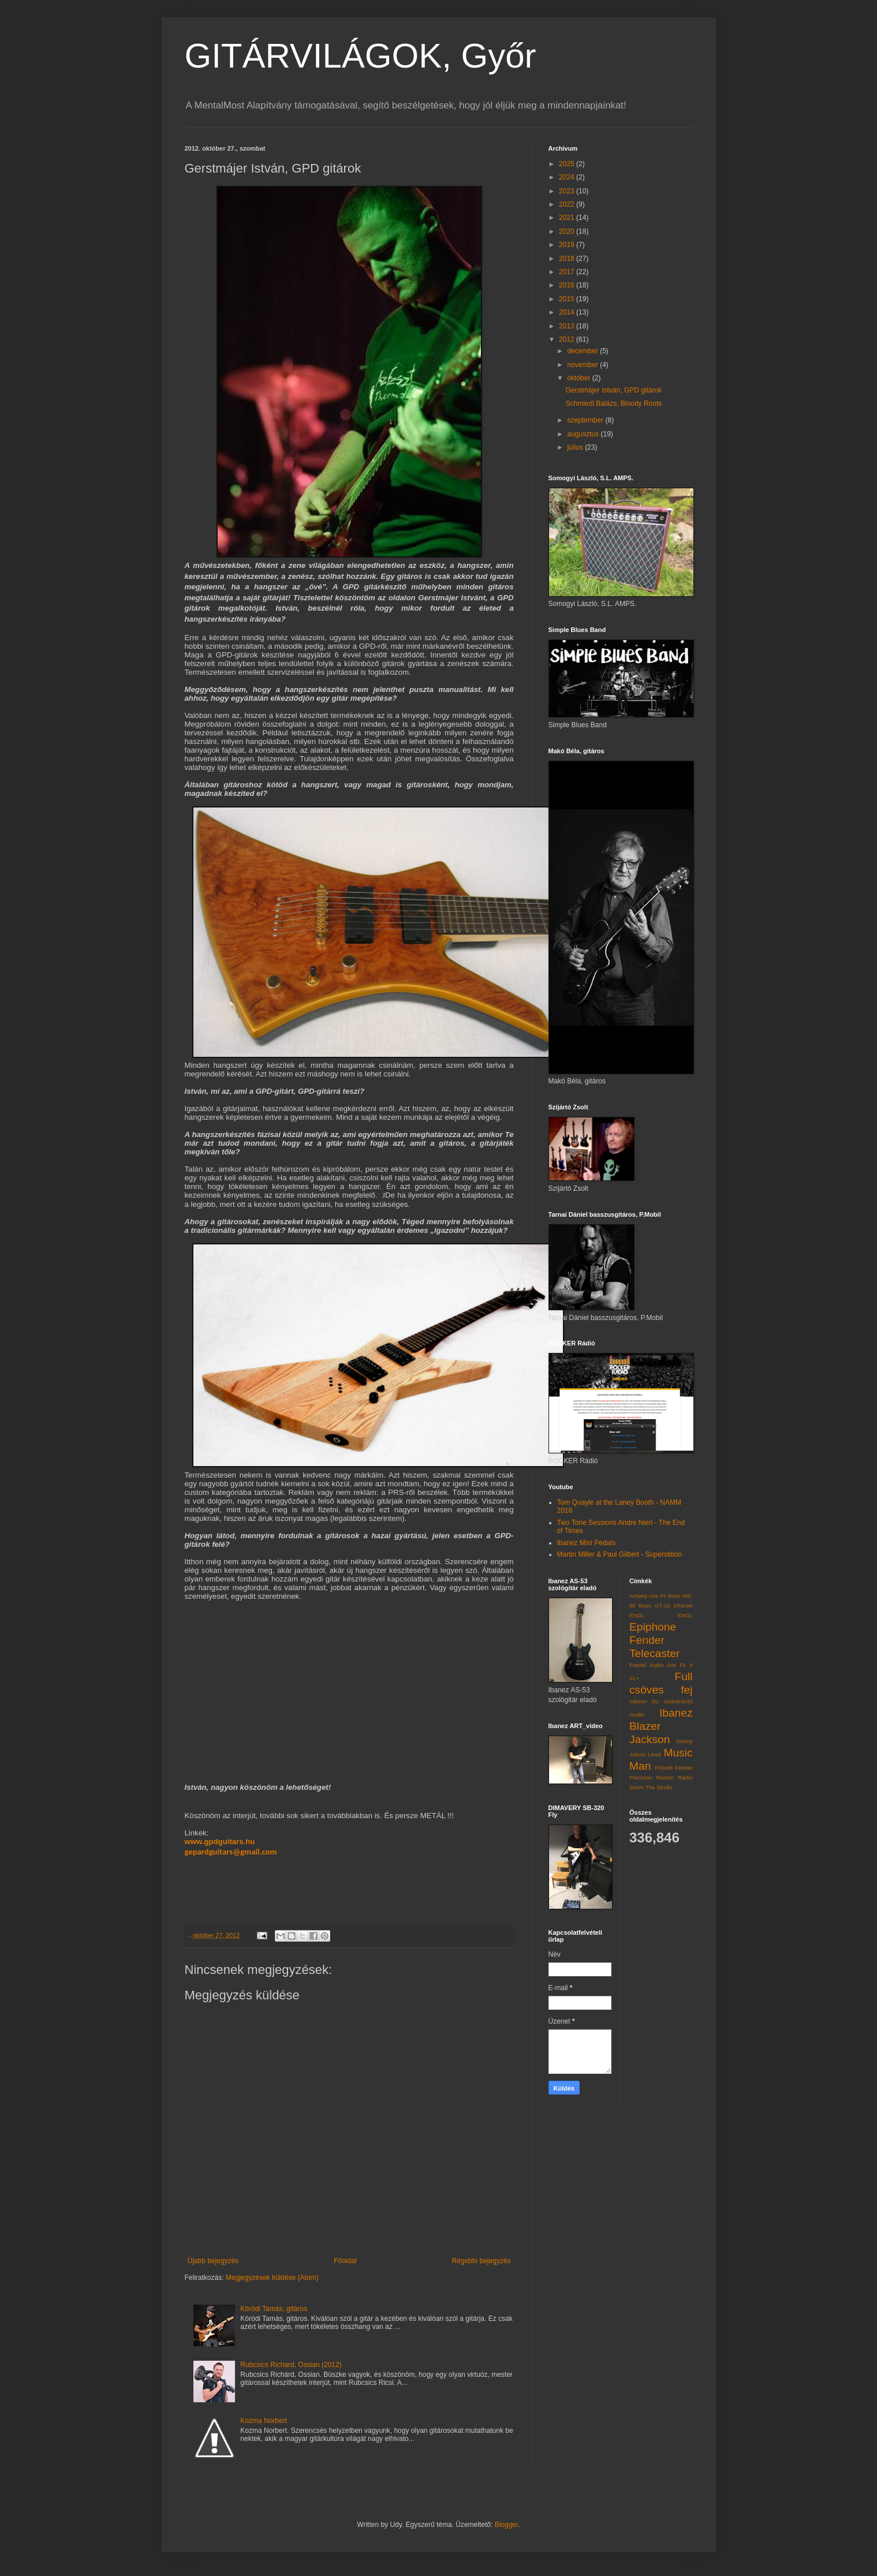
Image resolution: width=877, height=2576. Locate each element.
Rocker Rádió (674, 1777)
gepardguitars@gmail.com (231, 1851)
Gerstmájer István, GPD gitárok (613, 390)
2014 (567, 312)
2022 (567, 204)
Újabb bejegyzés (213, 2261)
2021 (567, 218)
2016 (567, 285)
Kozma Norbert (263, 2421)
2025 (567, 164)
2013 (567, 326)
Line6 (654, 1754)
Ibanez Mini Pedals (586, 1543)
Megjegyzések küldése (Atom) (272, 2278)
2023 (567, 191)
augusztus (583, 434)
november (583, 365)
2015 (567, 299)
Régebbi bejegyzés (480, 2261)
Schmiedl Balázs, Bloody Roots (613, 403)
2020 (567, 231)
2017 (567, 272)
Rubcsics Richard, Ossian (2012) (290, 2365)
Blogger (506, 2525)
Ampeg (638, 1595)
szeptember (586, 420)
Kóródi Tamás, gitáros (273, 2309)
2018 (567, 259)
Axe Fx (657, 1595)
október (579, 378)
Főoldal (345, 2261)
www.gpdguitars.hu (220, 1841)
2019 (567, 245)
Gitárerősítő (677, 1701)
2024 (567, 177)
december (583, 351)
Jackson (649, 1739)
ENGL (684, 1615)
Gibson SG (644, 1701)
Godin (636, 1714)
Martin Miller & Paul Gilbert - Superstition (619, 1554)
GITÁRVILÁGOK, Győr (360, 55)
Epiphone (652, 1627)
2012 (567, 339)
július (576, 447)
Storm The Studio (650, 1787)
